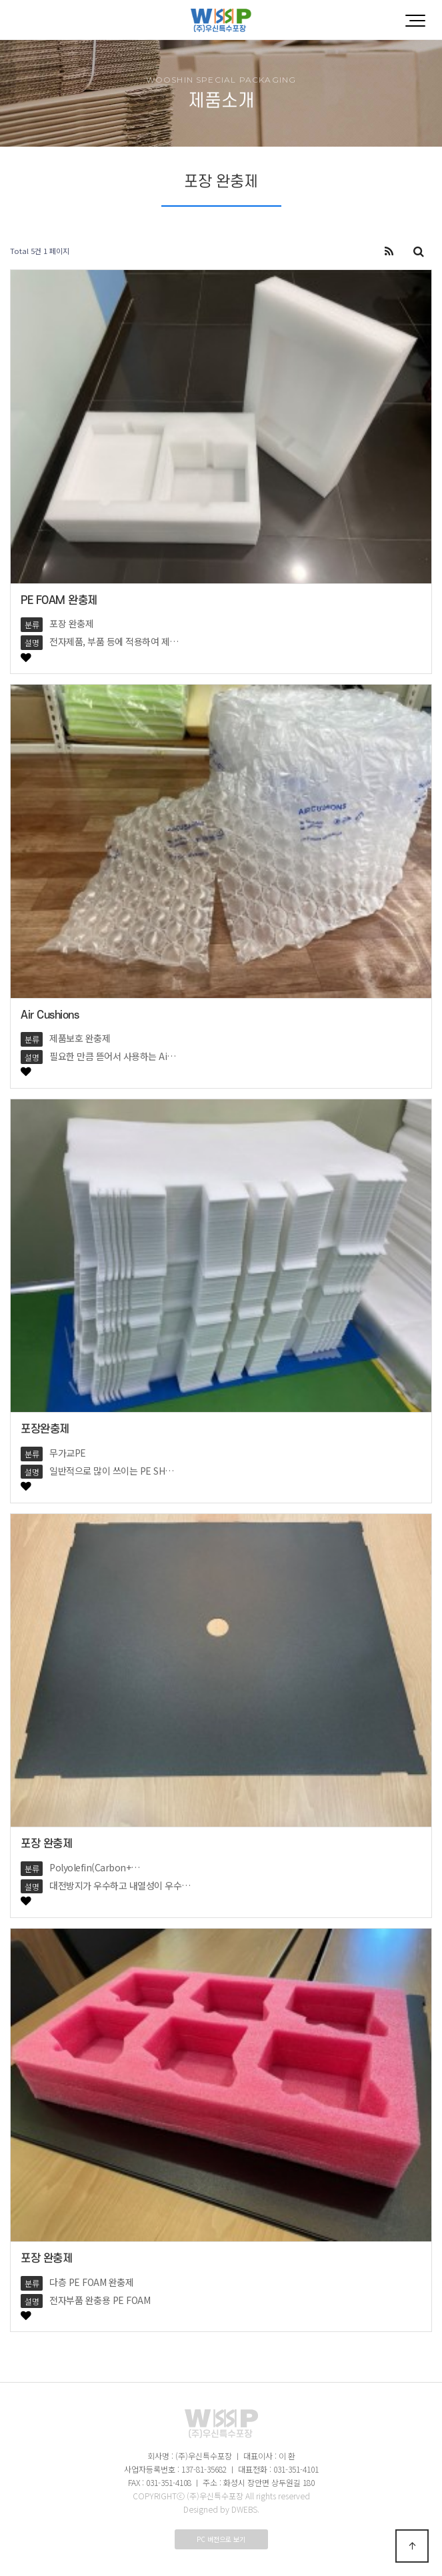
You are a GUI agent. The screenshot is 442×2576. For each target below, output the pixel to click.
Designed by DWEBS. (221, 2509)
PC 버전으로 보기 (221, 2539)
